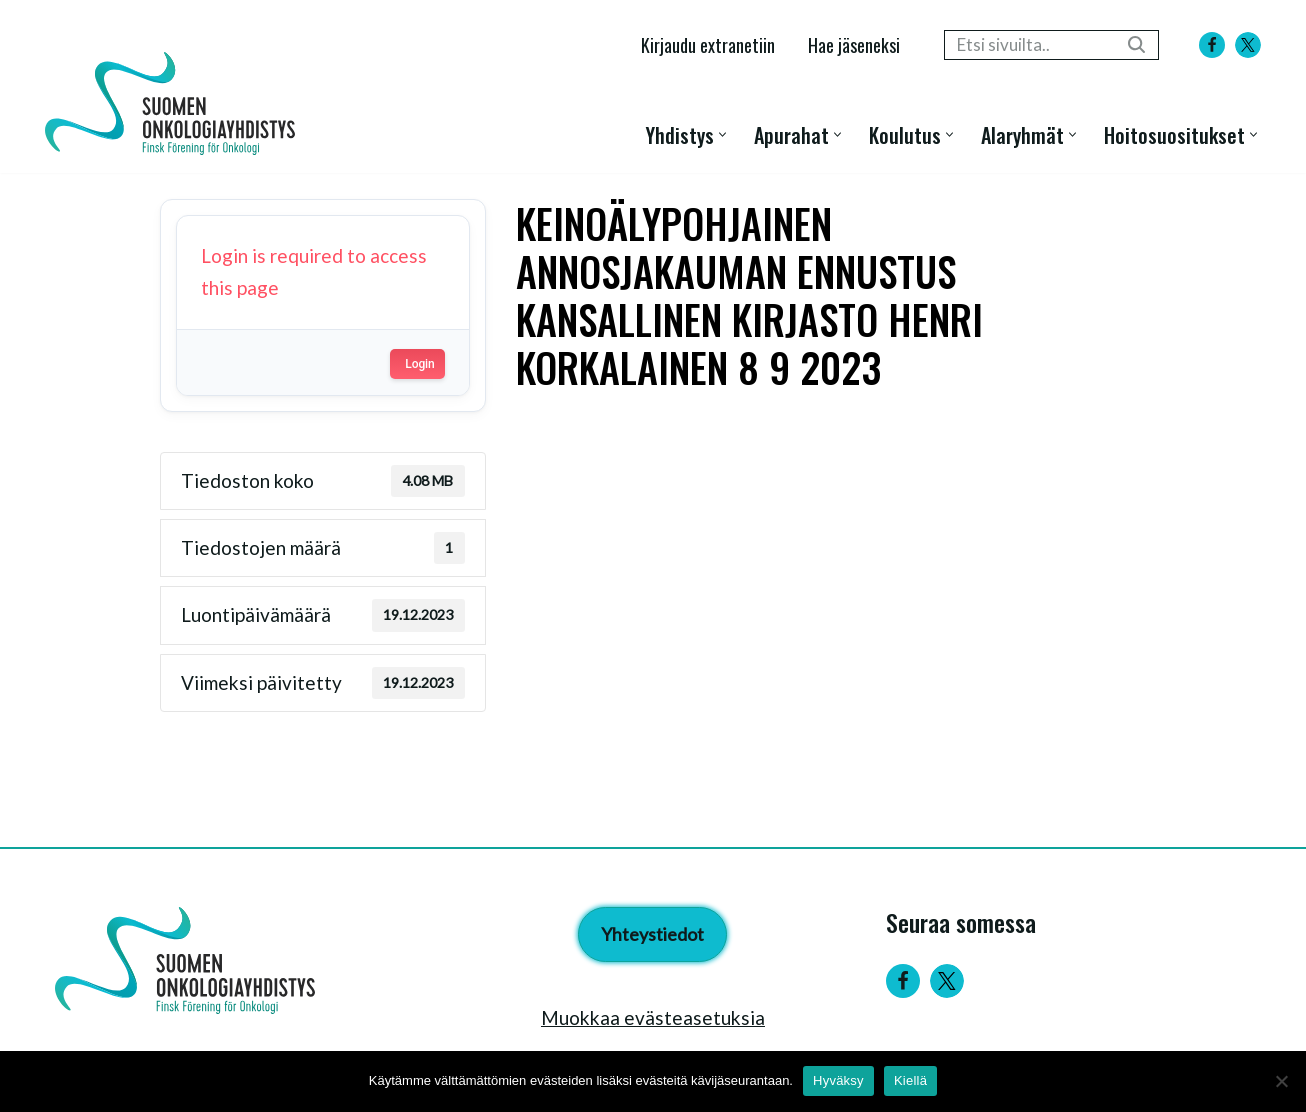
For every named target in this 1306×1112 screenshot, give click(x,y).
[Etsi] (1029, 45)
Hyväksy (838, 1080)
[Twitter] (947, 981)
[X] (1248, 45)
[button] (722, 134)
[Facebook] (1212, 45)
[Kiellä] (1281, 1081)
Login (419, 364)
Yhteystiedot (652, 934)
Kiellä (910, 1080)
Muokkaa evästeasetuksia (653, 1017)
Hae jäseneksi (854, 44)
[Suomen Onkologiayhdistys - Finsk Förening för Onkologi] (175, 103)
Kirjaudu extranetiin (708, 44)
